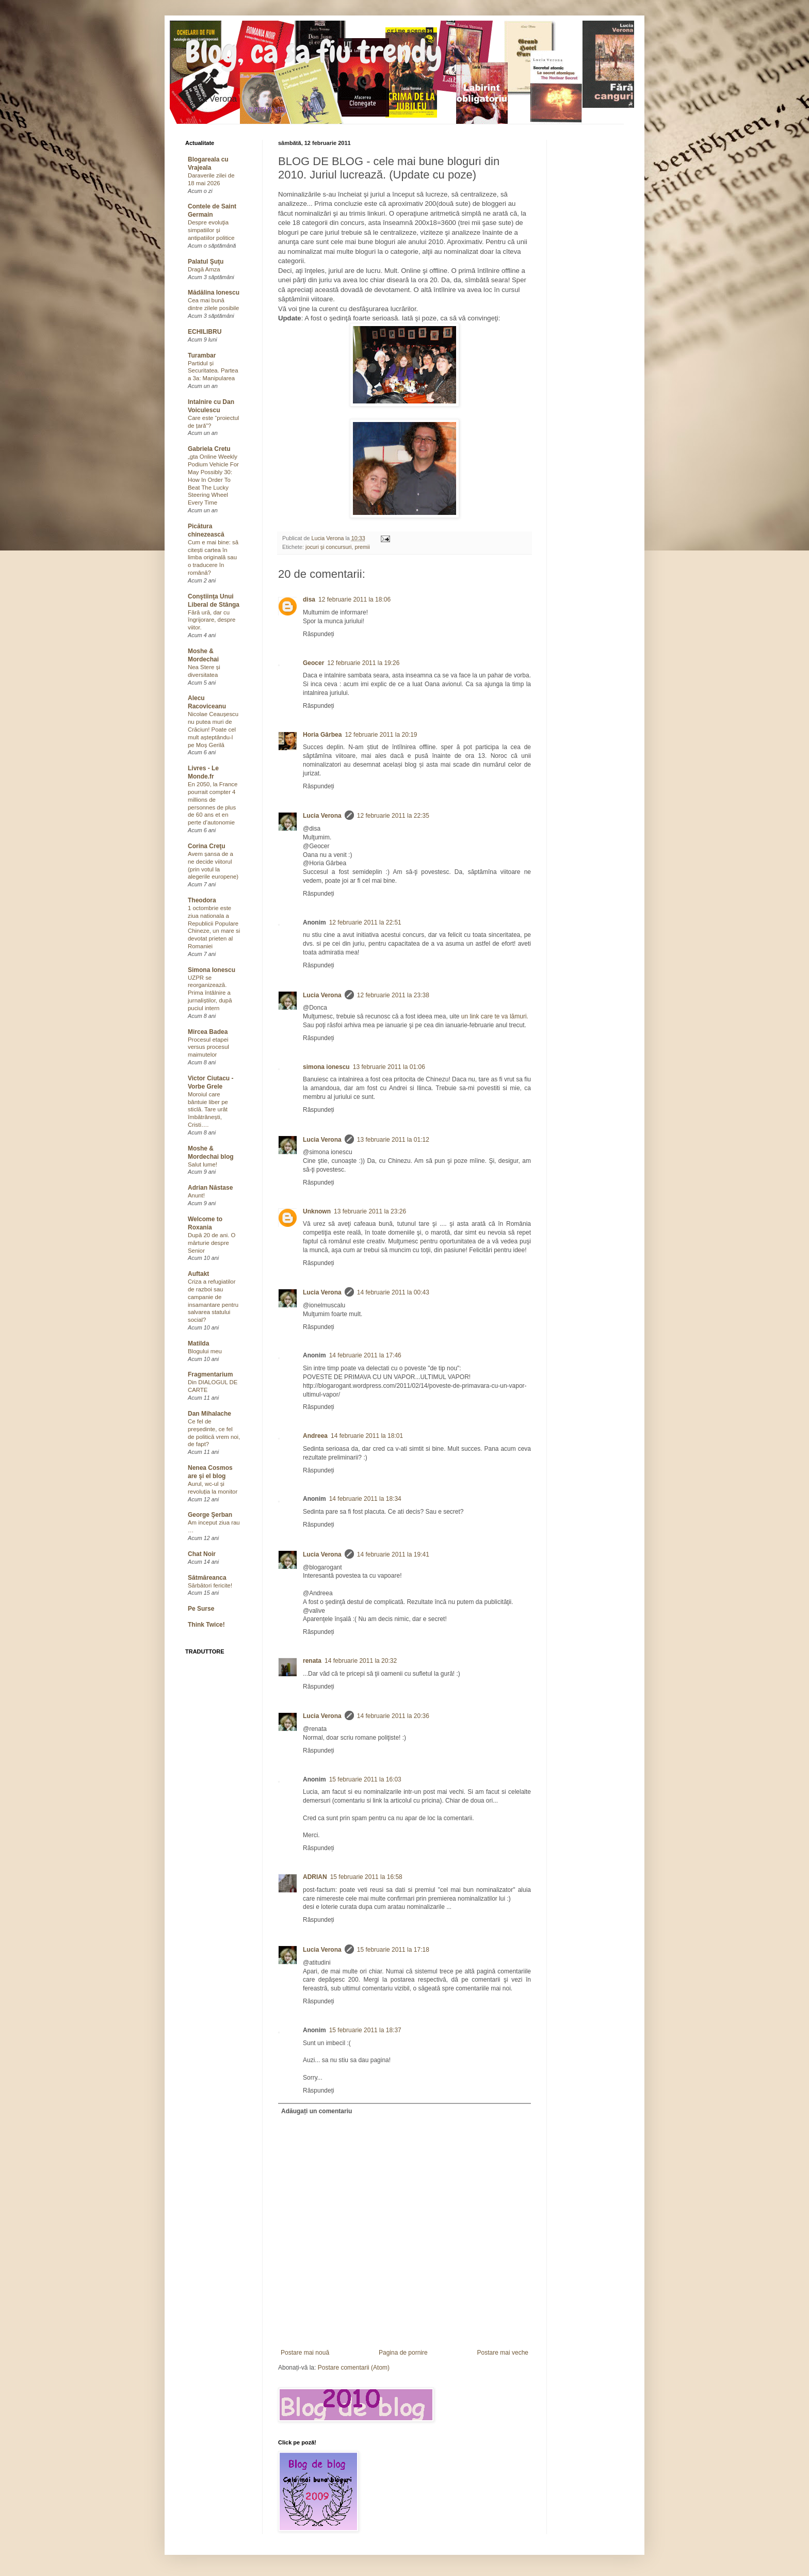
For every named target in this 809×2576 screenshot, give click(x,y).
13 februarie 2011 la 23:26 (370, 1211)
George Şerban (210, 1514)
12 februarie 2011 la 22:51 (365, 922)
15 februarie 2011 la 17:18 (393, 1949)
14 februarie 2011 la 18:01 (367, 1435)
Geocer (313, 663)
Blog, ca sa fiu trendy (313, 52)
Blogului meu (205, 1351)
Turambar (202, 355)
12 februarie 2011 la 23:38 (393, 995)
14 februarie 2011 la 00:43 (393, 1292)
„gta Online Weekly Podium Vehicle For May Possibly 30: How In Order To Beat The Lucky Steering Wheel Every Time (213, 479)
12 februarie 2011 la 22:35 (393, 815)
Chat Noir (202, 1554)
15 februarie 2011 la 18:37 (365, 2030)
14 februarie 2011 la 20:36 (393, 1716)
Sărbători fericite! (210, 1585)
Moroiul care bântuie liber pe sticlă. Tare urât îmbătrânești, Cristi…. (208, 1109)
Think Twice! (206, 1624)
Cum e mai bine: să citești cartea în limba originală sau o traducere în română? (213, 557)
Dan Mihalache (209, 1413)
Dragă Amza (204, 269)
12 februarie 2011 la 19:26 (363, 663)
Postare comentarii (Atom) (354, 2367)
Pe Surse (201, 1608)
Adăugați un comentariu (316, 2111)
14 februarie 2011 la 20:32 (361, 1660)
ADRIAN (315, 1877)
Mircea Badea (208, 1031)
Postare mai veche (502, 2352)
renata (312, 1660)
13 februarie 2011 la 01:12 (393, 1139)
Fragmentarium (210, 1374)
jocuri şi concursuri (328, 547)
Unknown (317, 1211)
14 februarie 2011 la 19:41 (393, 1554)
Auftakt (198, 1273)
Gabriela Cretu (209, 448)
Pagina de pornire (403, 2352)
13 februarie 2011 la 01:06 (389, 1067)
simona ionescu (326, 1067)
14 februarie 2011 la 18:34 (365, 1498)
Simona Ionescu (211, 970)
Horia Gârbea (322, 734)
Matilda (198, 1343)
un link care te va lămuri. (494, 1016)
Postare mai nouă (305, 2352)
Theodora (202, 900)
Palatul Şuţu (205, 261)
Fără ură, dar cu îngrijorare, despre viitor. (211, 620)
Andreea (315, 1435)
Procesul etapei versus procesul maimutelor (208, 1047)
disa (309, 599)
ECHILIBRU (204, 331)
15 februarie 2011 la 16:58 (366, 1877)
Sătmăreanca (207, 1577)
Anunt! (196, 1195)
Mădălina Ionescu (213, 292)
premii (361, 547)
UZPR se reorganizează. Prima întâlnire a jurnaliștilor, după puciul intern (210, 993)
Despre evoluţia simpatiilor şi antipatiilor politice (211, 230)
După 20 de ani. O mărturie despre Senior (211, 1243)
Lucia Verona (322, 815)
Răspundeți (318, 634)
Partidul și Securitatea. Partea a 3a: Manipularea (213, 371)
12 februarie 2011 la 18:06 (354, 599)
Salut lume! (202, 1164)
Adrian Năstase (210, 1187)
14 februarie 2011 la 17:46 (365, 1355)
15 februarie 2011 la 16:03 (365, 1779)
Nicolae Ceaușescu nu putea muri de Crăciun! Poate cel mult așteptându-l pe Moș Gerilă (213, 729)
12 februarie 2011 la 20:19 (381, 734)
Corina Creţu (206, 846)
